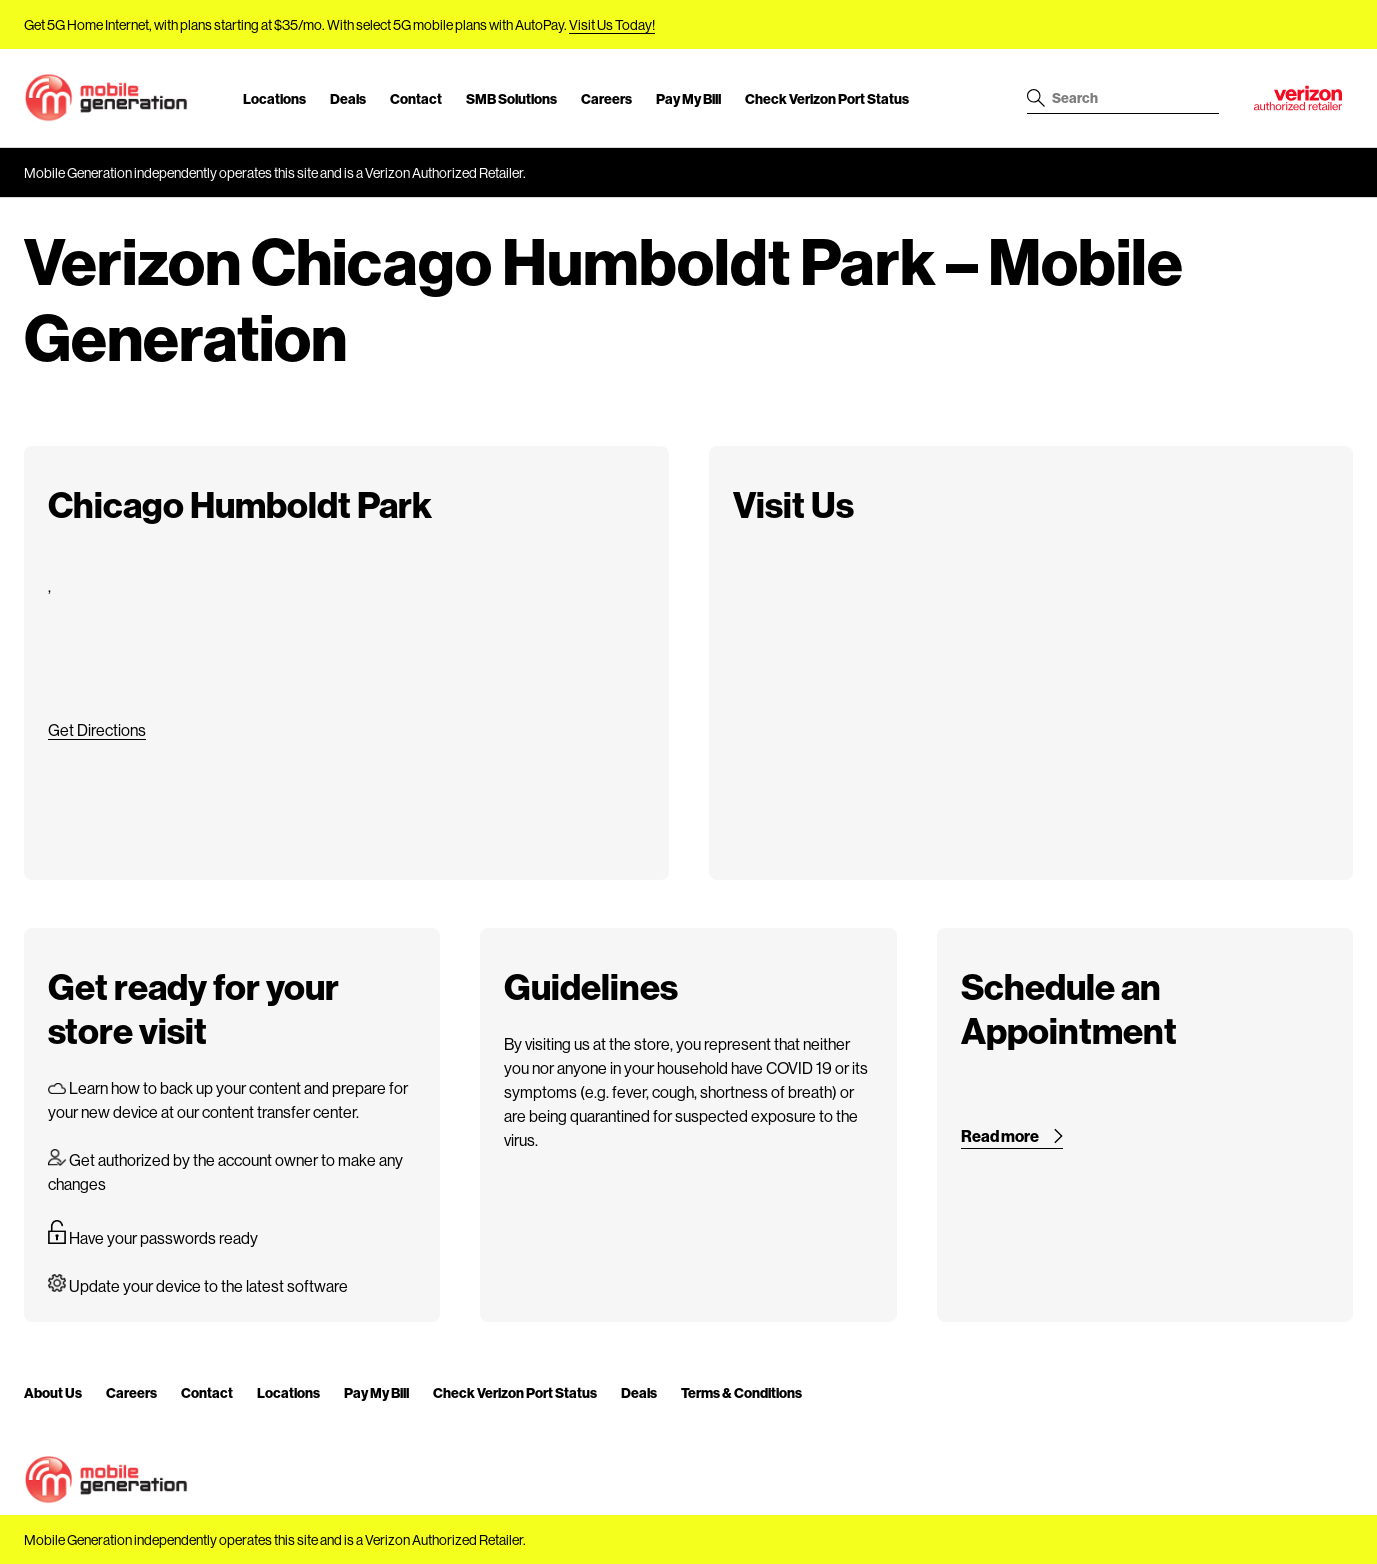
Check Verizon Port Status (827, 98)
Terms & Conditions (741, 1392)
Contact (416, 98)
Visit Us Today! (612, 24)
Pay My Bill (688, 98)
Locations (274, 98)
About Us (53, 1392)
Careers (606, 98)
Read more (1000, 1135)
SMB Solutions (511, 98)
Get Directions (97, 729)
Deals (348, 98)
